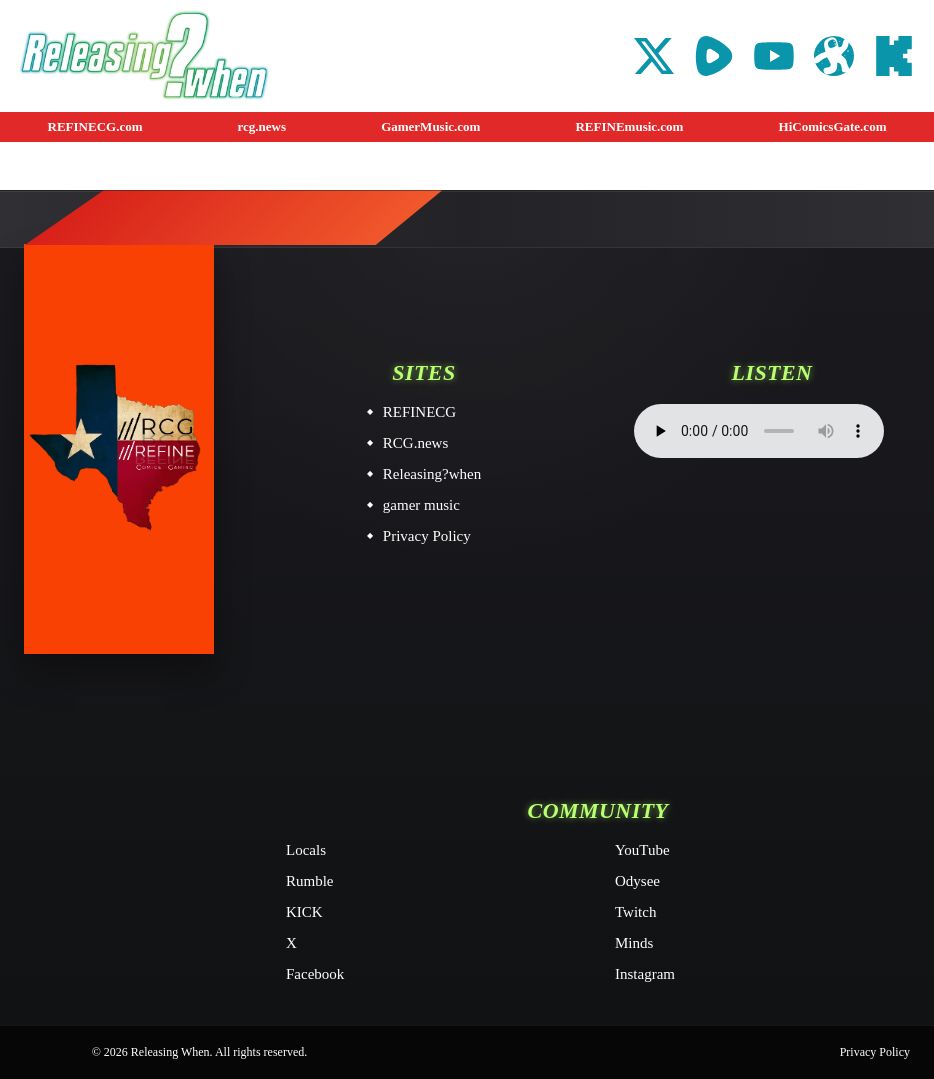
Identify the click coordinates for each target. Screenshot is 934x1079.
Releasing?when (432, 474)
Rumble (310, 881)
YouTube (642, 850)
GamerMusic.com (430, 126)
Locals (306, 850)
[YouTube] (774, 56)
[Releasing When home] (119, 449)
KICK (304, 912)
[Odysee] (834, 56)
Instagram (645, 974)
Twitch (635, 912)
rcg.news (262, 126)
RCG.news (415, 443)
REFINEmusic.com (629, 126)
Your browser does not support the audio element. (759, 431)
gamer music (421, 505)
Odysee (637, 881)
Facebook (315, 974)
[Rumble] (714, 56)
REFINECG (419, 412)
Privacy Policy (427, 536)
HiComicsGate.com (833, 126)
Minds (634, 943)
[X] (654, 56)
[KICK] (894, 56)
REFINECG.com (95, 126)
